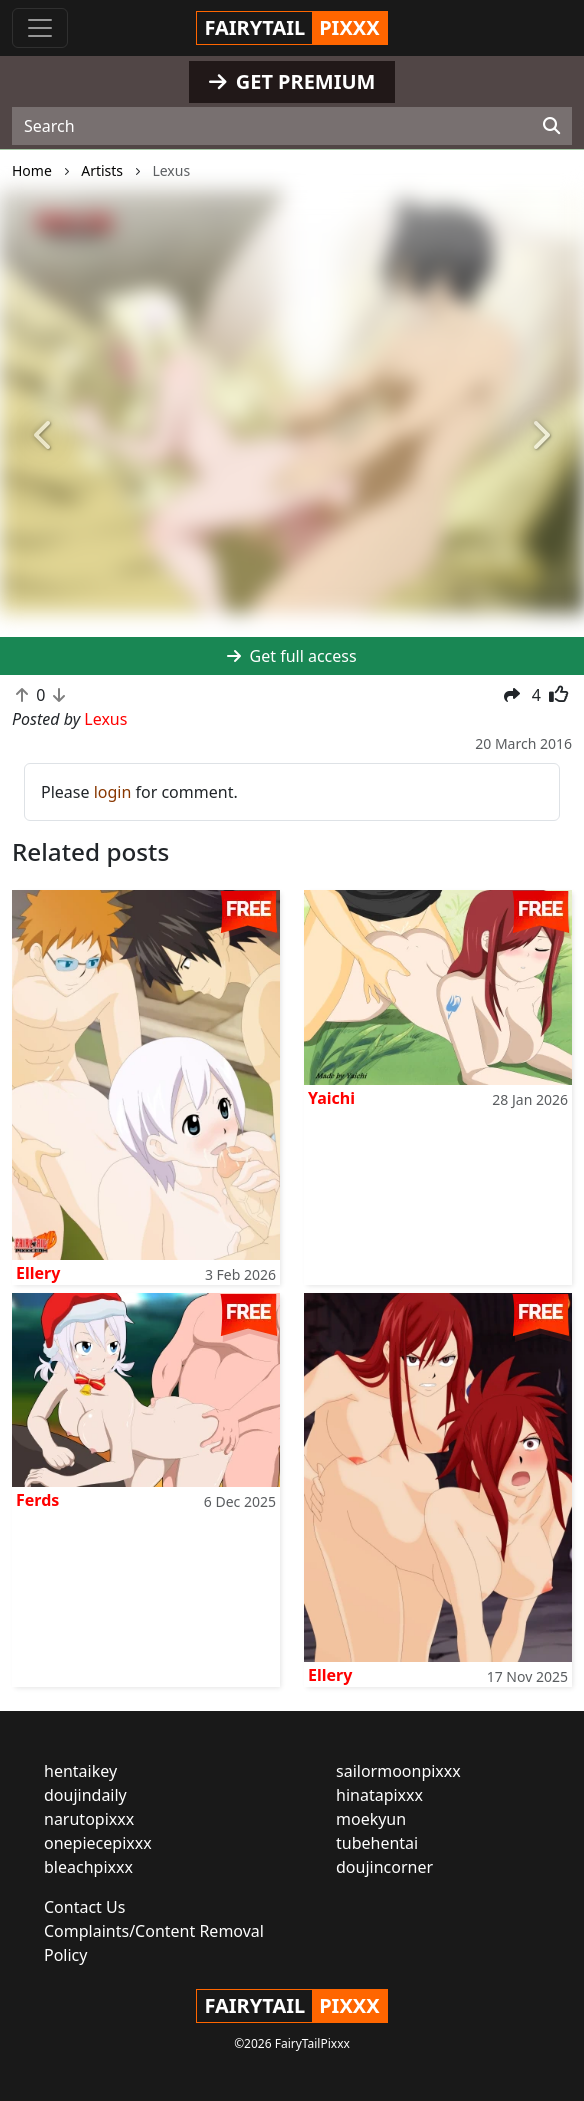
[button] (44, 437)
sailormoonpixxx (398, 1771)
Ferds (37, 1500)
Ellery (38, 1273)
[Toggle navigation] (40, 28)
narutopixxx (89, 1819)
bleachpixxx (88, 1867)
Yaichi (331, 1098)
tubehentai (377, 1843)
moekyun (371, 1819)
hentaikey (80, 1771)
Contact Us (84, 1907)
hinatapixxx (379, 1795)
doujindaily (85, 1795)
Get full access (291, 656)
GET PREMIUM (292, 81)
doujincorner (384, 1867)
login (113, 792)
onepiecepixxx (98, 1843)
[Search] (551, 126)
